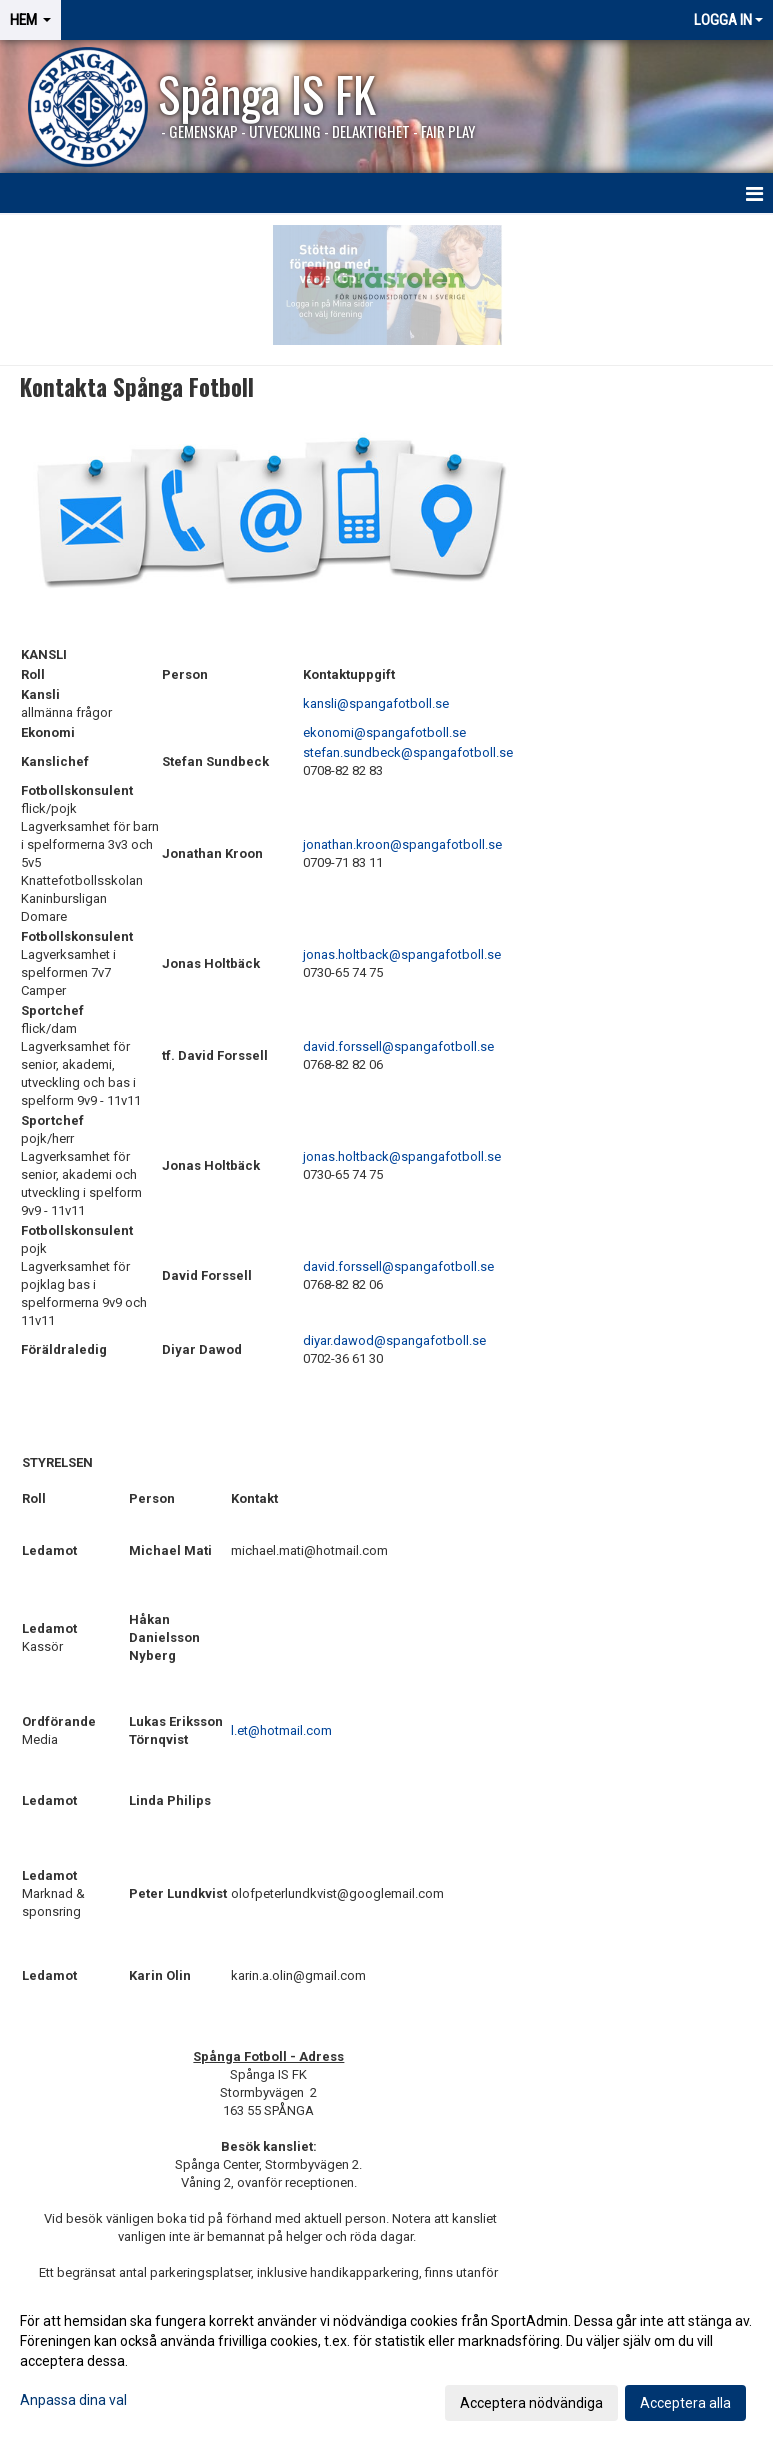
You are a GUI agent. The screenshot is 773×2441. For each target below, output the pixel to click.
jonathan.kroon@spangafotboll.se (402, 844)
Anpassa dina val (73, 2400)
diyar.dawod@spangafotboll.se (394, 1340)
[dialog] (386, 2361)
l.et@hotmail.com (281, 1730)
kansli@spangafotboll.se (376, 703)
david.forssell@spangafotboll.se (398, 1046)
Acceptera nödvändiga (531, 2403)
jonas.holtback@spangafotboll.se (402, 954)
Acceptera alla (685, 2403)
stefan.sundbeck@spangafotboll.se (408, 752)
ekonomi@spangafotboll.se (384, 732)
